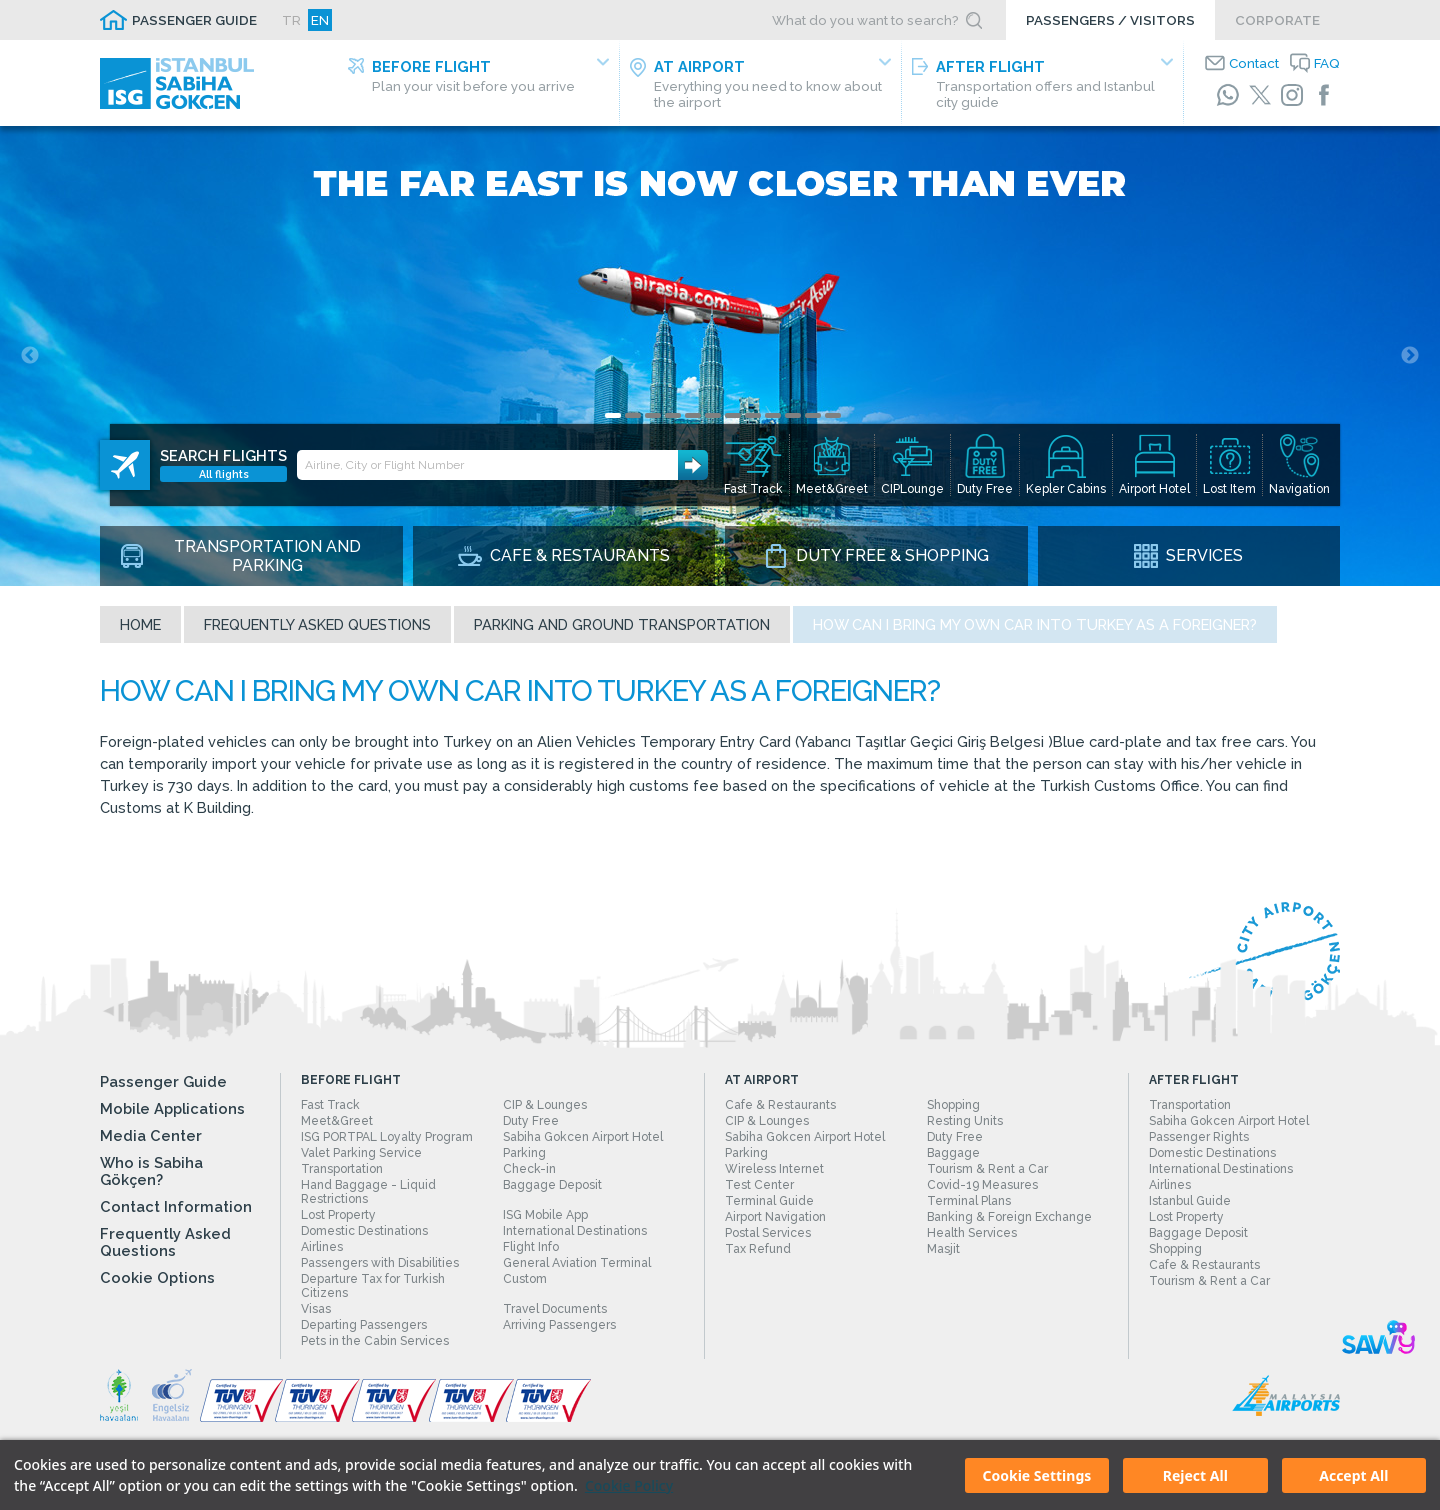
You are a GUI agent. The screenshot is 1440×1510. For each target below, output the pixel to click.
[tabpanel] (720, 356)
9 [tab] (773, 415)
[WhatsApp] (1228, 95)
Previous (30, 356)
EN (320, 20)
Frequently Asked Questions (317, 624)
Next (1410, 356)
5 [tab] (693, 415)
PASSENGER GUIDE (194, 20)
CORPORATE (1277, 20)
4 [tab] (673, 415)
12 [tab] (833, 415)
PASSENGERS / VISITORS (1110, 20)
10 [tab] (793, 415)
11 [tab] (813, 415)
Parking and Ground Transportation (622, 624)
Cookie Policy (629, 1485)
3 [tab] (653, 415)
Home (140, 624)
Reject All (1195, 1475)
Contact (1254, 63)
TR (291, 20)
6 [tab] (713, 415)
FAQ (1327, 63)
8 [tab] (753, 415)
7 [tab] (733, 415)
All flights (224, 475)
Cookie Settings (1037, 1475)
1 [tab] (613, 415)
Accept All (1353, 1475)
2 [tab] (633, 415)
